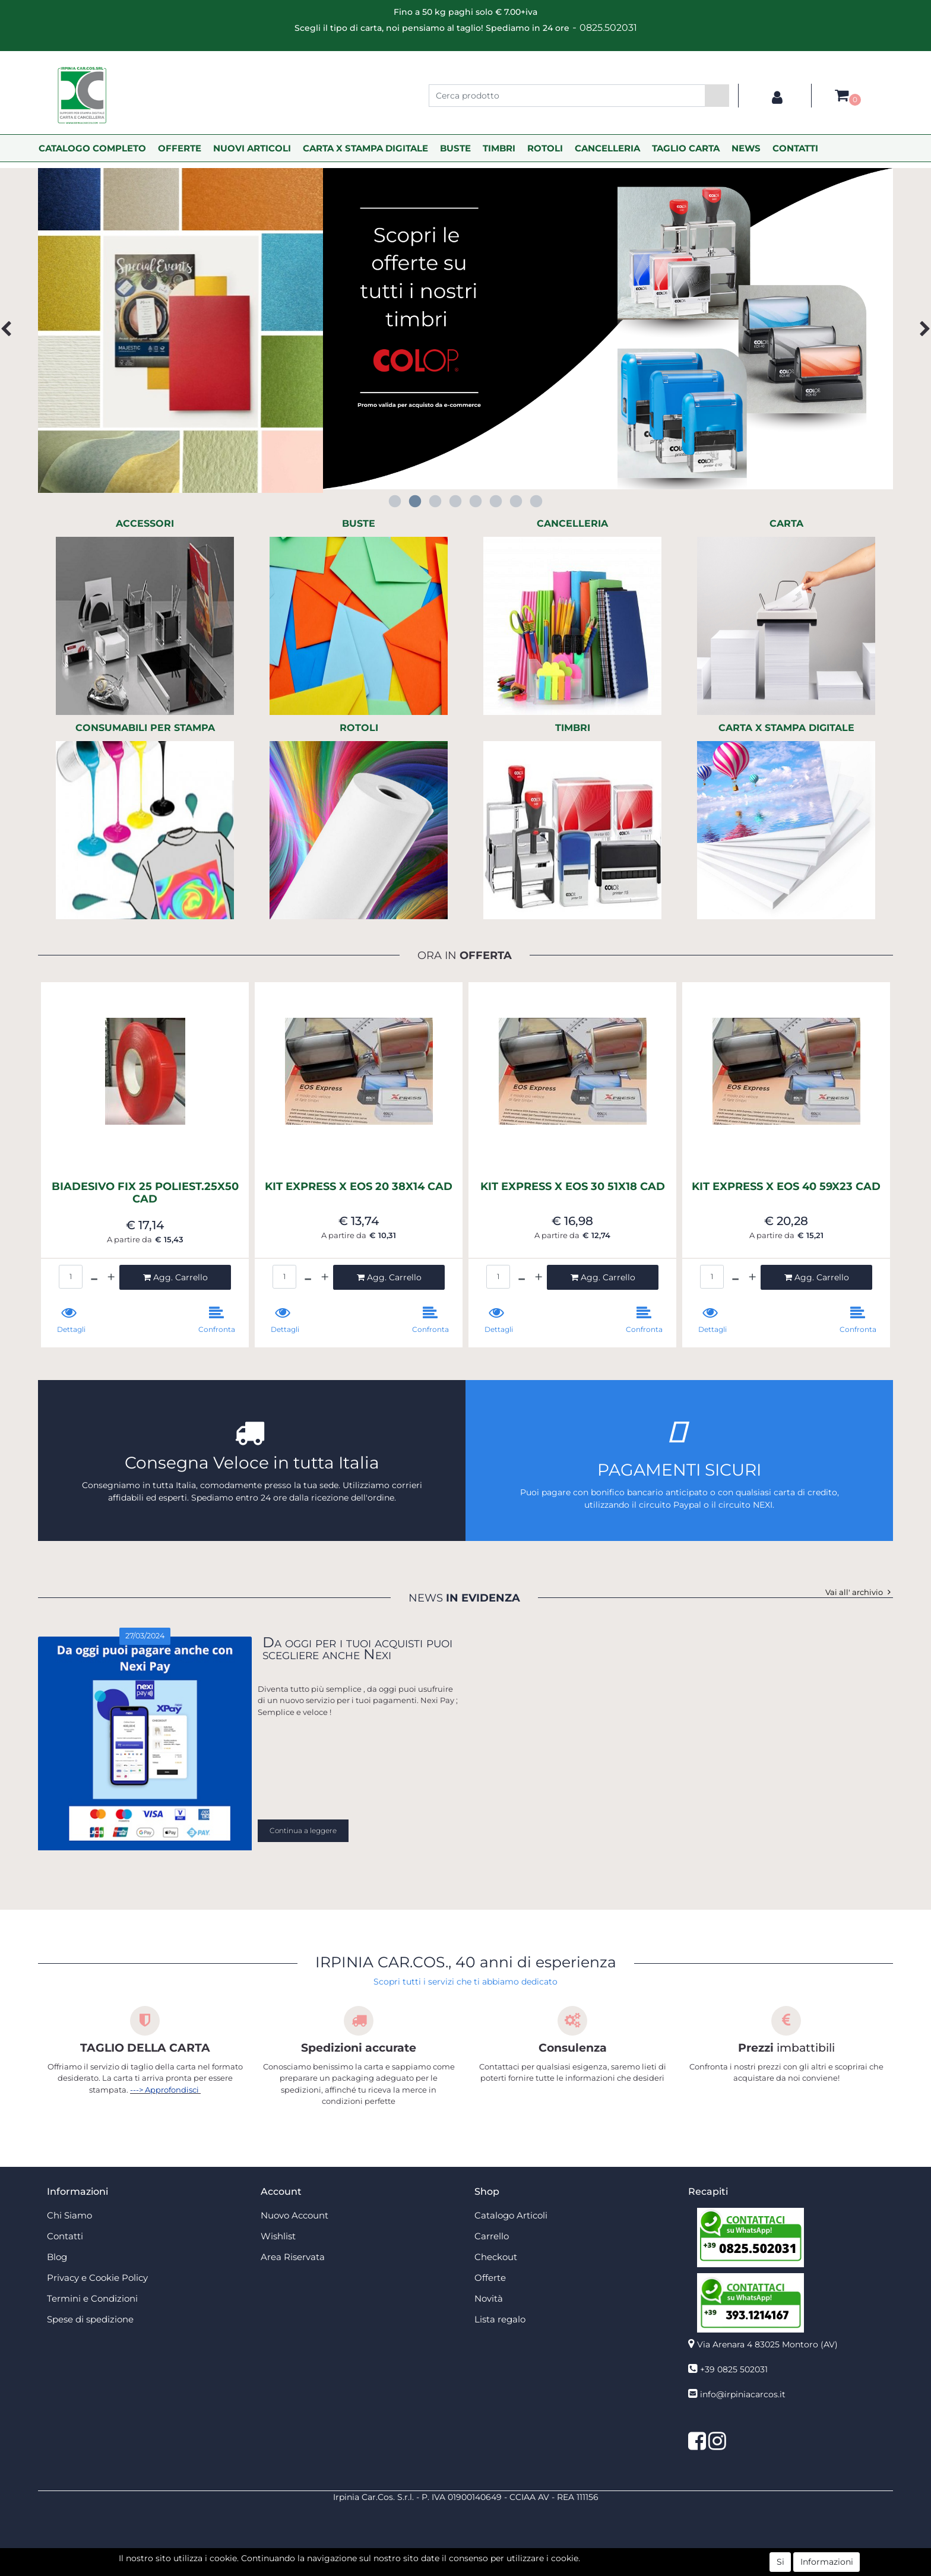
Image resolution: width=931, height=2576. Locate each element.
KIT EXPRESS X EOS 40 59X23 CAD (786, 1187)
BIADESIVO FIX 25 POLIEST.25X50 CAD (145, 1193)
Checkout (495, 2256)
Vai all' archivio (859, 1592)
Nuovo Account (294, 2215)
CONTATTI (795, 148)
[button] (717, 95)
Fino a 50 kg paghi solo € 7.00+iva (465, 12)
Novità (488, 2298)
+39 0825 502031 (734, 2369)
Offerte (490, 2277)
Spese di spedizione (90, 2319)
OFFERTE (179, 148)
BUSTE (455, 148)
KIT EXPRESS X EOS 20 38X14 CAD (358, 1187)
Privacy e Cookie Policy (97, 2277)
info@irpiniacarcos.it (743, 2394)
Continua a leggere (303, 1830)
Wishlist (278, 2236)
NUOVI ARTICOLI (252, 148)
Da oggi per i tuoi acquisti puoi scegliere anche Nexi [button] (357, 1648)
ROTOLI (545, 148)
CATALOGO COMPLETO (92, 148)
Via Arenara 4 (767, 2344)
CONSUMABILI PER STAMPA (145, 727)
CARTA (786, 523)
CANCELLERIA (607, 148)
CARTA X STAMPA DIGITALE (365, 148)
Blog (57, 2256)
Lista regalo (499, 2319)
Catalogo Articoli (510, 2215)
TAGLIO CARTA (686, 148)
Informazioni (826, 2561)
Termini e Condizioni (92, 2298)
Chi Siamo (69, 2215)
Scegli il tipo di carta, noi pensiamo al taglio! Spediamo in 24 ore (431, 28)
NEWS (746, 148)
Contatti (65, 2236)
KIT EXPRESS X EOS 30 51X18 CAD (572, 1187)
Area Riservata (293, 2256)
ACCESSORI (145, 523)
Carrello (491, 2236)
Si (780, 2561)
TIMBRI (499, 148)
